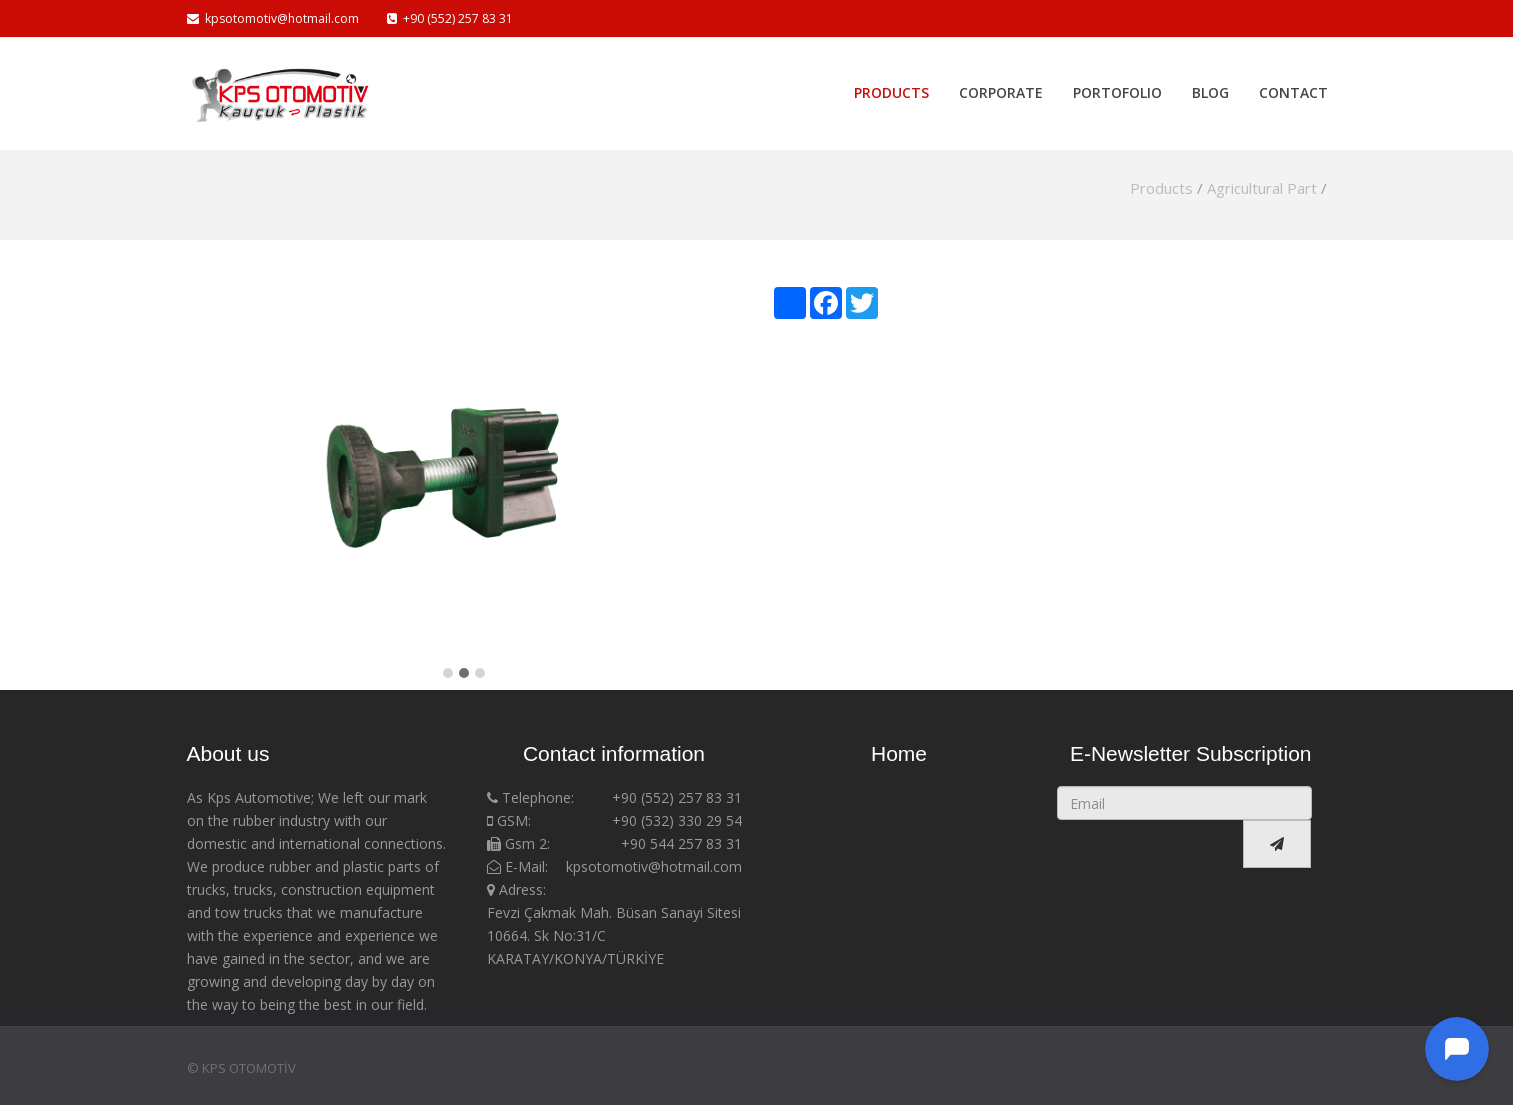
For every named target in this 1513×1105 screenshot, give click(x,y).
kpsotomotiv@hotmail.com (273, 18)
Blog (1210, 86)
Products (891, 86)
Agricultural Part (1262, 188)
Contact (1293, 86)
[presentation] (1153, 844)
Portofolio (1117, 86)
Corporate (1001, 86)
